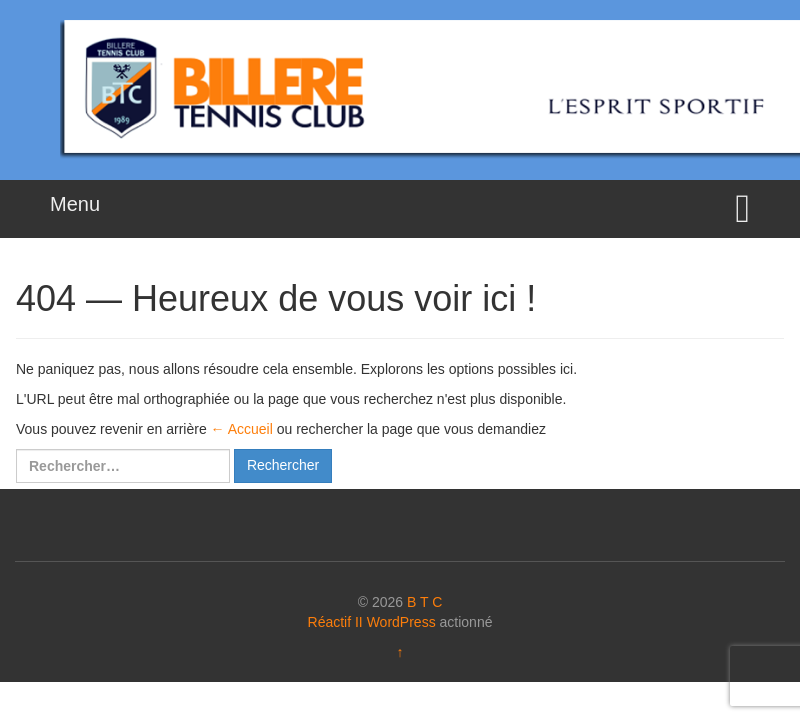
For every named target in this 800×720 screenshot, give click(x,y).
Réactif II (335, 622)
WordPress (401, 622)
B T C (424, 602)
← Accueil (242, 429)
